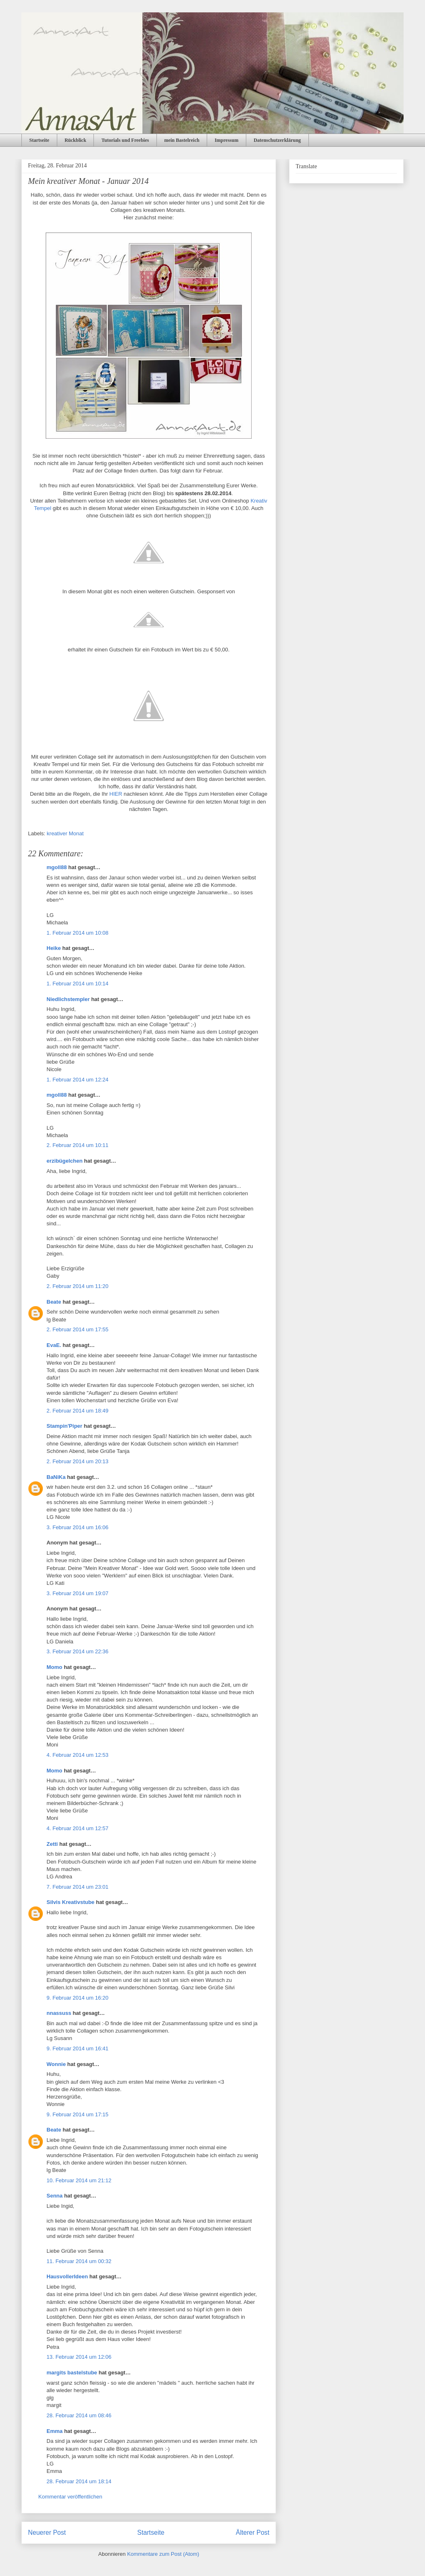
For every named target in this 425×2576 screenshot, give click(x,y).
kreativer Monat (65, 833)
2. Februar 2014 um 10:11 (77, 1145)
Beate (54, 1302)
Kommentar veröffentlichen (70, 2497)
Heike (54, 948)
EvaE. (54, 1345)
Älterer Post (252, 2532)
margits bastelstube (72, 2372)
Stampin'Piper (64, 1426)
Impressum (226, 140)
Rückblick (75, 140)
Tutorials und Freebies (125, 140)
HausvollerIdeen (67, 2276)
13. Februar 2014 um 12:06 (79, 2357)
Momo (54, 1667)
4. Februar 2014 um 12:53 (77, 1755)
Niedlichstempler (68, 999)
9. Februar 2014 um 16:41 (77, 2048)
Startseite (39, 140)
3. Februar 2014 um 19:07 (77, 1593)
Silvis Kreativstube (70, 1902)
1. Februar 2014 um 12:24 (77, 1079)
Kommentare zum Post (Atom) (163, 2554)
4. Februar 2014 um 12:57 (77, 1828)
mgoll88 (57, 867)
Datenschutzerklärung (277, 140)
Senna (55, 2196)
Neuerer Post (47, 2532)
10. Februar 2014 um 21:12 (79, 2180)
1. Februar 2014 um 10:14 (77, 983)
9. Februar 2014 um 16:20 (77, 1998)
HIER (116, 794)
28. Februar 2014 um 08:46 (79, 2415)
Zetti (52, 1844)
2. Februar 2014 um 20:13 (77, 1461)
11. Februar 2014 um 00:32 (79, 2261)
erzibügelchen (64, 1161)
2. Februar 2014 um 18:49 (77, 1411)
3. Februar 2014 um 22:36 (77, 1651)
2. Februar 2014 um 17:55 (77, 1329)
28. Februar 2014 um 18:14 (79, 2481)
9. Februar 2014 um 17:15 (77, 2114)
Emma (55, 2431)
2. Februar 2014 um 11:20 (77, 1286)
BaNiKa (56, 1477)
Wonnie (56, 2064)
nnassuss (59, 2013)
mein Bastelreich (181, 140)
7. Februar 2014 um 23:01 (77, 1887)
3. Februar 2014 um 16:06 (77, 1527)
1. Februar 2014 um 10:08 (77, 933)
